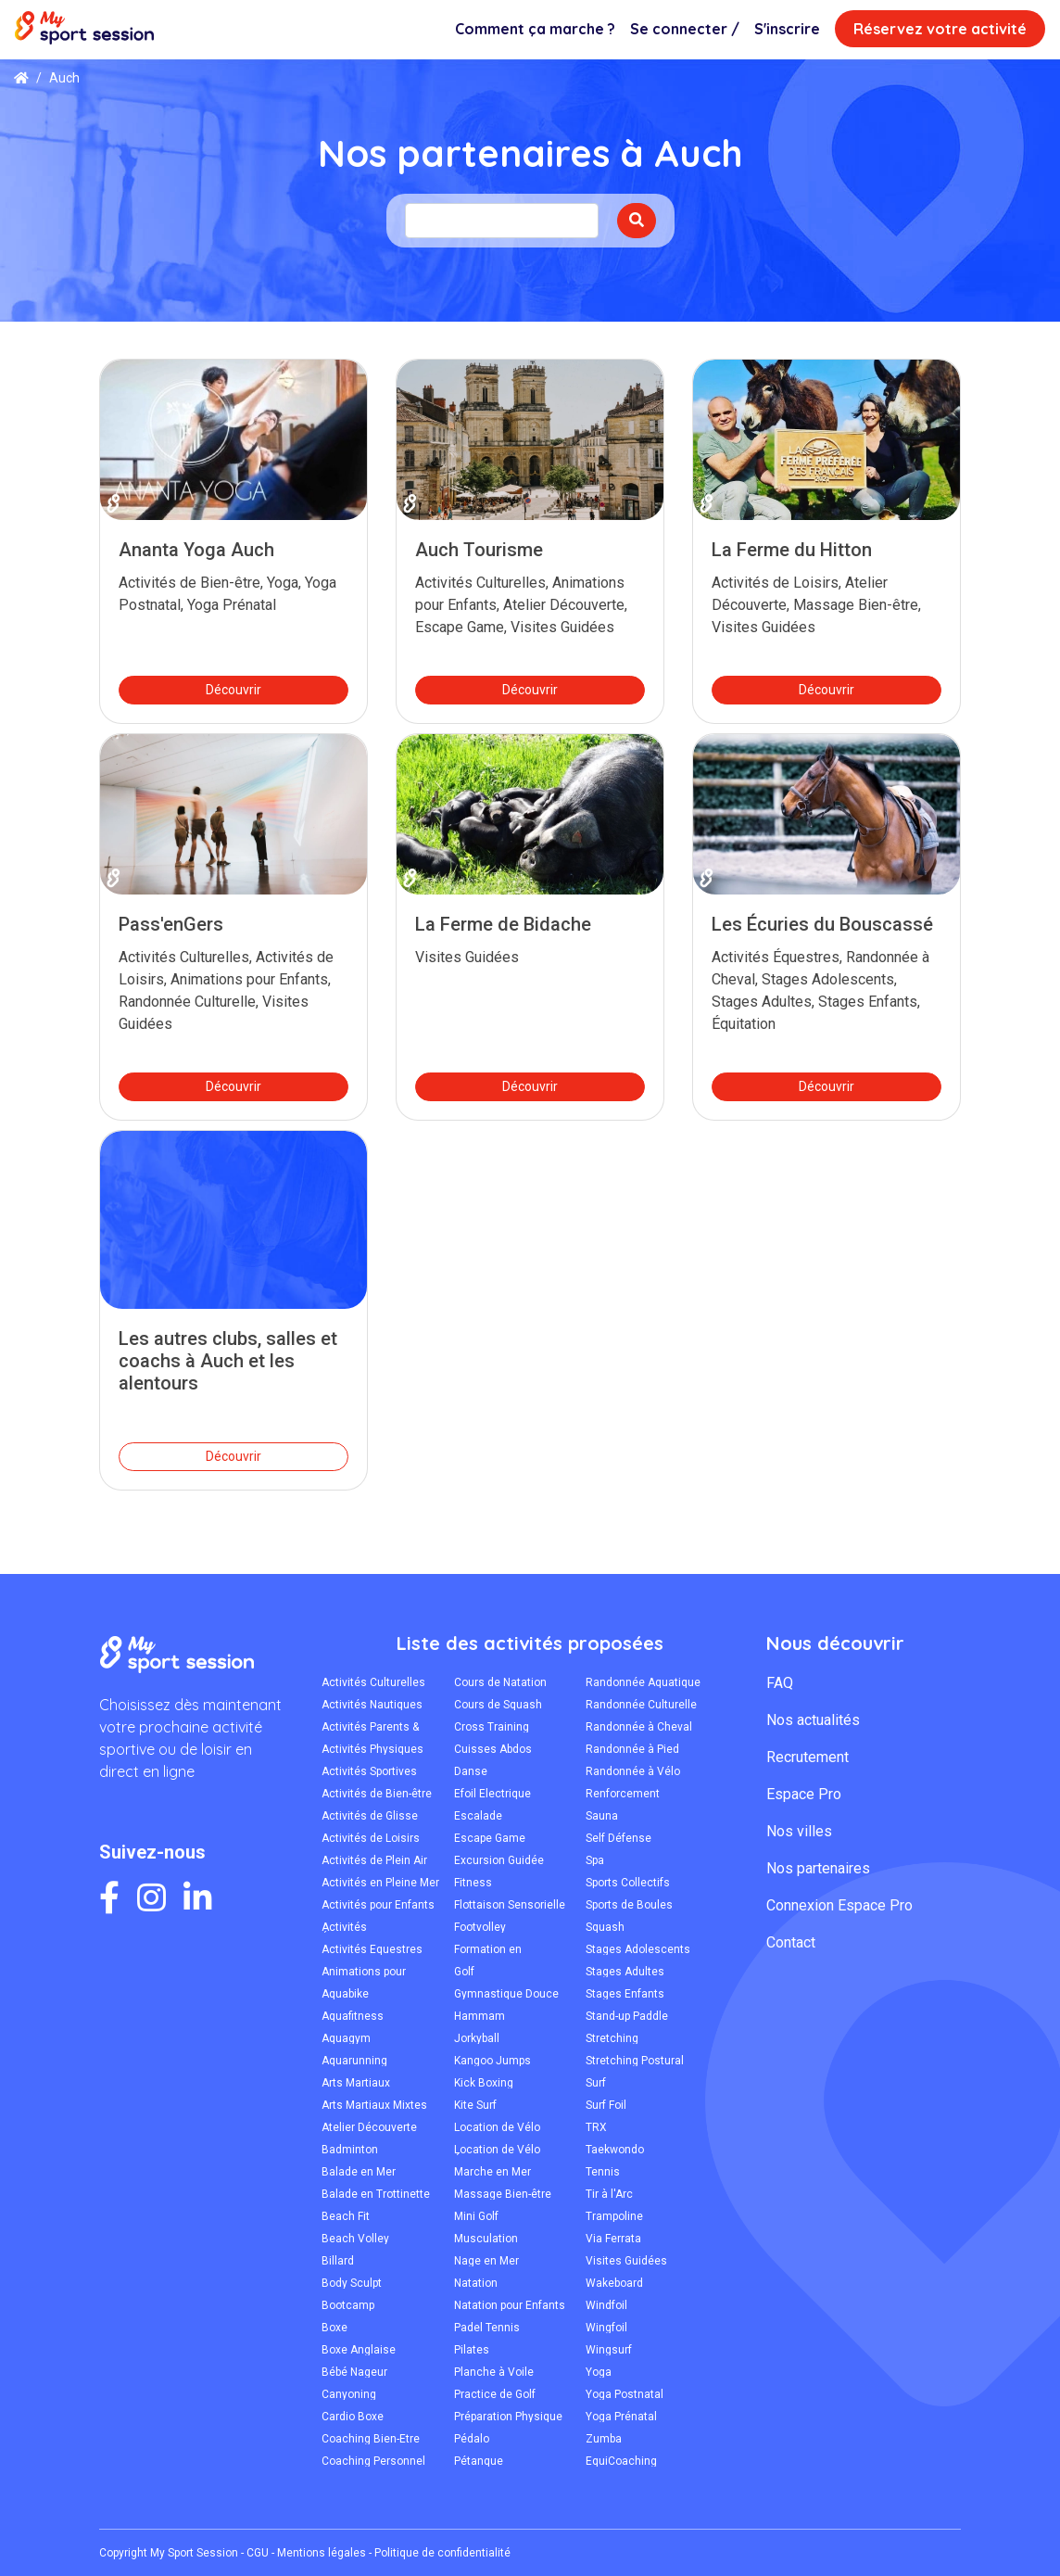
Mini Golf (476, 2216)
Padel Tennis (487, 2327)
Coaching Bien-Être (371, 2438)
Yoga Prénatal (621, 2416)
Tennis (603, 2171)
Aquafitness (353, 2016)
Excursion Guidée (499, 1860)
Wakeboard (614, 2283)
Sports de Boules (629, 1904)
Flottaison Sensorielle (509, 1904)
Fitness (473, 1882)
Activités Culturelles (373, 1682)
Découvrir (233, 689)
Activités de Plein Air (374, 1860)
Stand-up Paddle (627, 2016)
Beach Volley (355, 2238)
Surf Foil (606, 2105)
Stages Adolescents (638, 1949)
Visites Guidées (626, 2260)
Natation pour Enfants (509, 2305)
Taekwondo (615, 2149)
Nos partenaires (818, 1868)
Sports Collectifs (628, 1882)
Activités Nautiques (372, 1704)
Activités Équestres (372, 1949)
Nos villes (799, 1831)
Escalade (478, 1815)
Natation (476, 2283)
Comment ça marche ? (535, 28)
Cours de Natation (500, 1682)
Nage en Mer (486, 2260)
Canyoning (349, 2394)
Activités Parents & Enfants (370, 1726)
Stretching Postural (635, 2060)
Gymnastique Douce (506, 1993)
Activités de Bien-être (377, 1793)
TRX (596, 2127)
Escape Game (489, 1838)
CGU (257, 2552)
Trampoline (614, 2216)
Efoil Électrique (492, 1793)
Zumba (604, 2438)
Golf (464, 1971)
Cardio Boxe (353, 2416)
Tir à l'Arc (609, 2194)
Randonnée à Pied (632, 1749)
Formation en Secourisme (488, 1949)
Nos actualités (813, 1720)
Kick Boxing (483, 2082)
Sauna (602, 1815)
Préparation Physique (508, 2416)
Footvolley (480, 1927)
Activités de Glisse (370, 1815)
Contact (790, 1942)
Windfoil (606, 2305)
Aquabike (345, 1993)
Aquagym (346, 2038)
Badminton (350, 2149)
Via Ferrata (613, 2238)
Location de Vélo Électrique (497, 2149)
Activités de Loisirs (371, 1838)
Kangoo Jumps (492, 2060)
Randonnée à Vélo (633, 1771)
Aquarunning (354, 2060)
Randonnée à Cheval (639, 1726)
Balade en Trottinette (376, 2194)
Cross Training (491, 1726)
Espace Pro (803, 1794)
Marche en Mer (492, 2171)
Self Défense (618, 1838)
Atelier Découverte (369, 2127)
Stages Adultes (625, 1971)
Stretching (612, 2038)
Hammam (479, 2016)
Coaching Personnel (373, 2461)
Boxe (334, 2327)
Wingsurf (609, 2349)
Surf (596, 2082)
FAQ (779, 1683)
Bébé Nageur (354, 2372)
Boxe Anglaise (359, 2349)
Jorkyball (476, 2038)
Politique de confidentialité (442, 2552)
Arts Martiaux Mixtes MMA (374, 2105)
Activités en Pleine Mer (380, 1882)
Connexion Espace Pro (839, 1905)
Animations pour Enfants (364, 1971)
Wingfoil (606, 2327)
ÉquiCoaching (621, 2461)
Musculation (486, 2238)
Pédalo (471, 2438)
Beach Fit (346, 2216)
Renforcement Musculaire (623, 1793)
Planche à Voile (494, 2372)
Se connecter (684, 28)
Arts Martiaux (356, 2082)
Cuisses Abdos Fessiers (493, 1749)
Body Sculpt (352, 2283)
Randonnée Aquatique (643, 1682)
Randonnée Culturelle (641, 1704)
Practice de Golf (495, 2394)
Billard (338, 2260)
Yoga (599, 2372)
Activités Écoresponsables (366, 1927)
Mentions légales (321, 2552)
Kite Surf (475, 2105)
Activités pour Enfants (378, 1904)
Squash (605, 1927)
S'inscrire (787, 28)
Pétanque (478, 2461)
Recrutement (807, 1757)
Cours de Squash (498, 1704)
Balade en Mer (359, 2171)
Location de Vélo (497, 2127)
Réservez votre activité (940, 28)
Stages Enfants (625, 1993)
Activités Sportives (369, 1771)
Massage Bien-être (502, 2194)
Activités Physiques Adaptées (372, 1749)
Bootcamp (348, 2305)
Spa (595, 1860)
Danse (470, 1771)
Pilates (471, 2349)
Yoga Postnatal (624, 2394)
